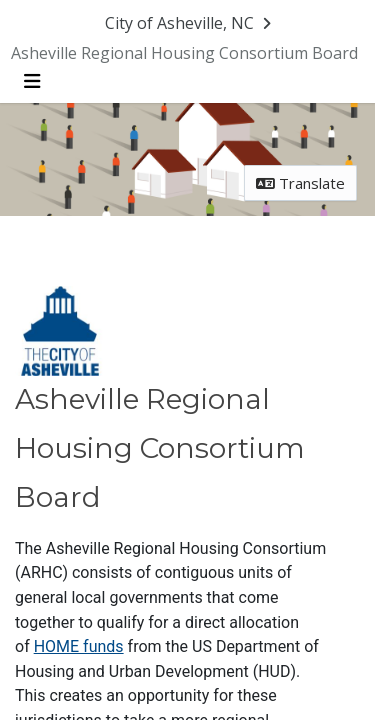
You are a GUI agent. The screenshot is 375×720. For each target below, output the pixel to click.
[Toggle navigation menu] (31, 83)
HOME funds (79, 658)
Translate (300, 184)
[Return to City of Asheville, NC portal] (189, 23)
